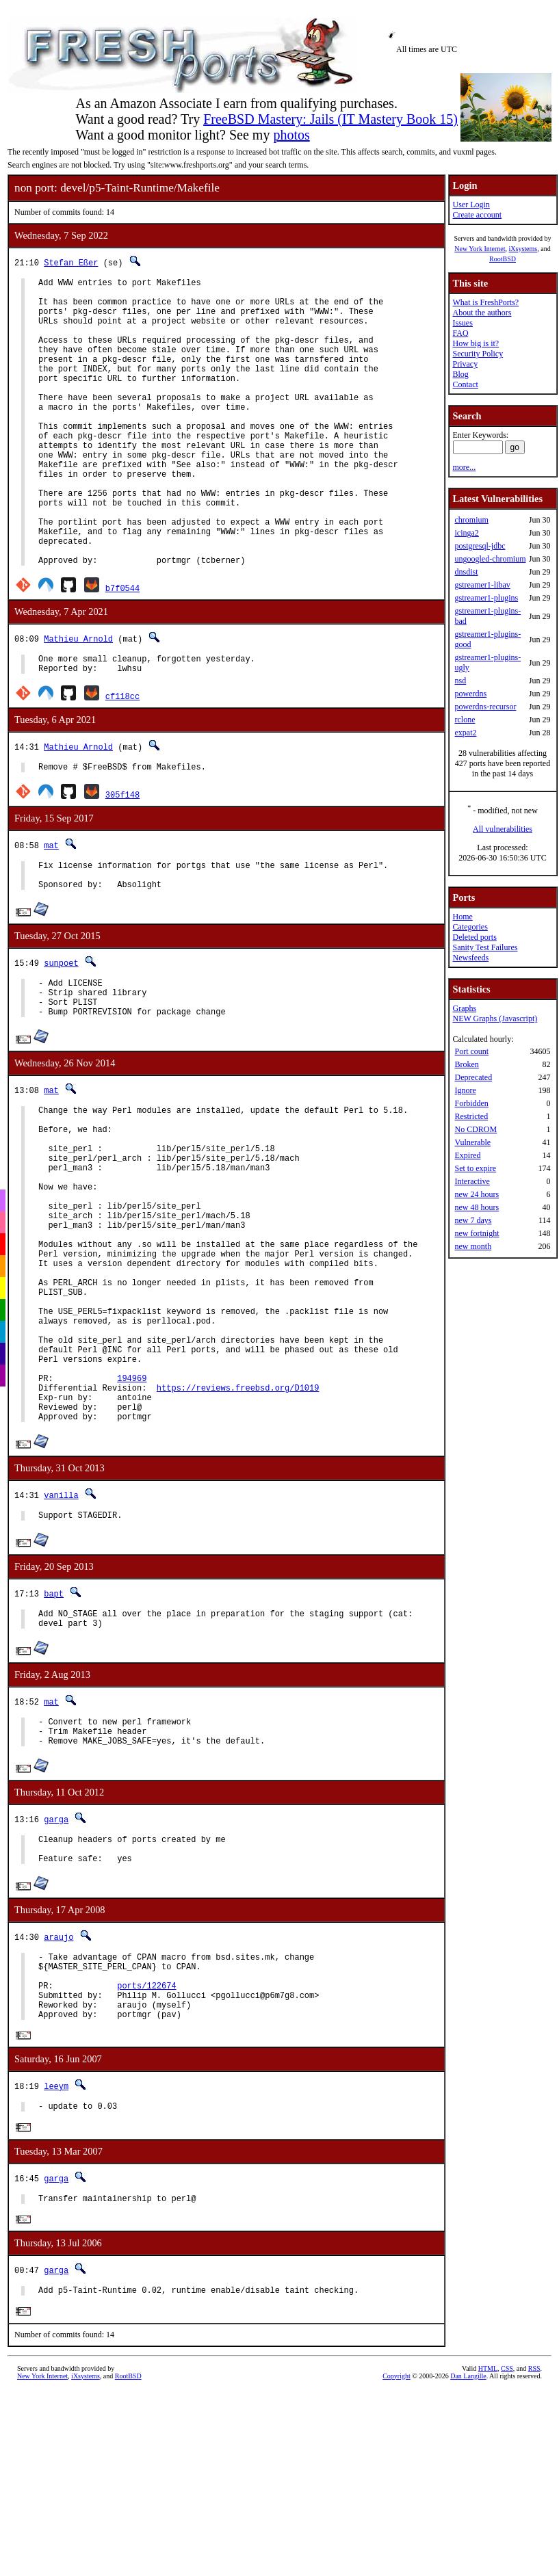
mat (51, 913)
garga (56, 1981)
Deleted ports (474, 937)
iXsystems (522, 248)
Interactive (471, 1181)
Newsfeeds (470, 957)
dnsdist (466, 572)
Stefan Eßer (71, 262)
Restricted (471, 1116)
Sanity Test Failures (484, 947)
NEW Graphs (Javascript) (494, 1018)
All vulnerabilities (502, 829)
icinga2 (466, 533)
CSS (507, 2558)
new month (472, 1246)
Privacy (465, 364)
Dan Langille (468, 2566)
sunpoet (61, 1036)
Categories (469, 927)
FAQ (460, 333)
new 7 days (472, 1220)
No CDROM (475, 1129)
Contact (465, 384)
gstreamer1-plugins (486, 598)
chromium (471, 520)
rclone (464, 719)
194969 (131, 1519)
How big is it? (475, 343)
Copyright (396, 2566)
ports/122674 (146, 2162)
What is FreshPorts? (485, 302)
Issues (462, 323)
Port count (471, 1051)
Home (462, 916)
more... (464, 467)
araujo (58, 2105)
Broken (466, 1064)
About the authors (481, 312)
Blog (460, 374)
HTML (487, 2558)
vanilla (61, 1645)
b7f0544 (122, 649)
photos (291, 134)
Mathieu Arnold (78, 700)
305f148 (122, 862)
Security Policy (477, 353)
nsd (460, 680)
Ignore (465, 1090)
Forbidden (471, 1103)
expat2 (465, 732)
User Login (470, 204)
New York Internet (479, 248)
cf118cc (122, 761)
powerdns (470, 693)
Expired (467, 1155)
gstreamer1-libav (482, 585)
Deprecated (473, 1077)
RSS (534, 2558)
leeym (56, 2269)
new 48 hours (476, 1207)
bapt (54, 1745)
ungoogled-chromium (489, 559)
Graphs (464, 1008)
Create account (477, 215)
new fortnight (476, 1233)
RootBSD (502, 259)
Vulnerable (472, 1142)
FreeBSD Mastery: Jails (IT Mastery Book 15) (330, 119)
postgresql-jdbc (479, 546)
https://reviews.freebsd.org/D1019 (238, 1531)
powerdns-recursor (485, 706)
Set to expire (475, 1168)
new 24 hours (476, 1194)
